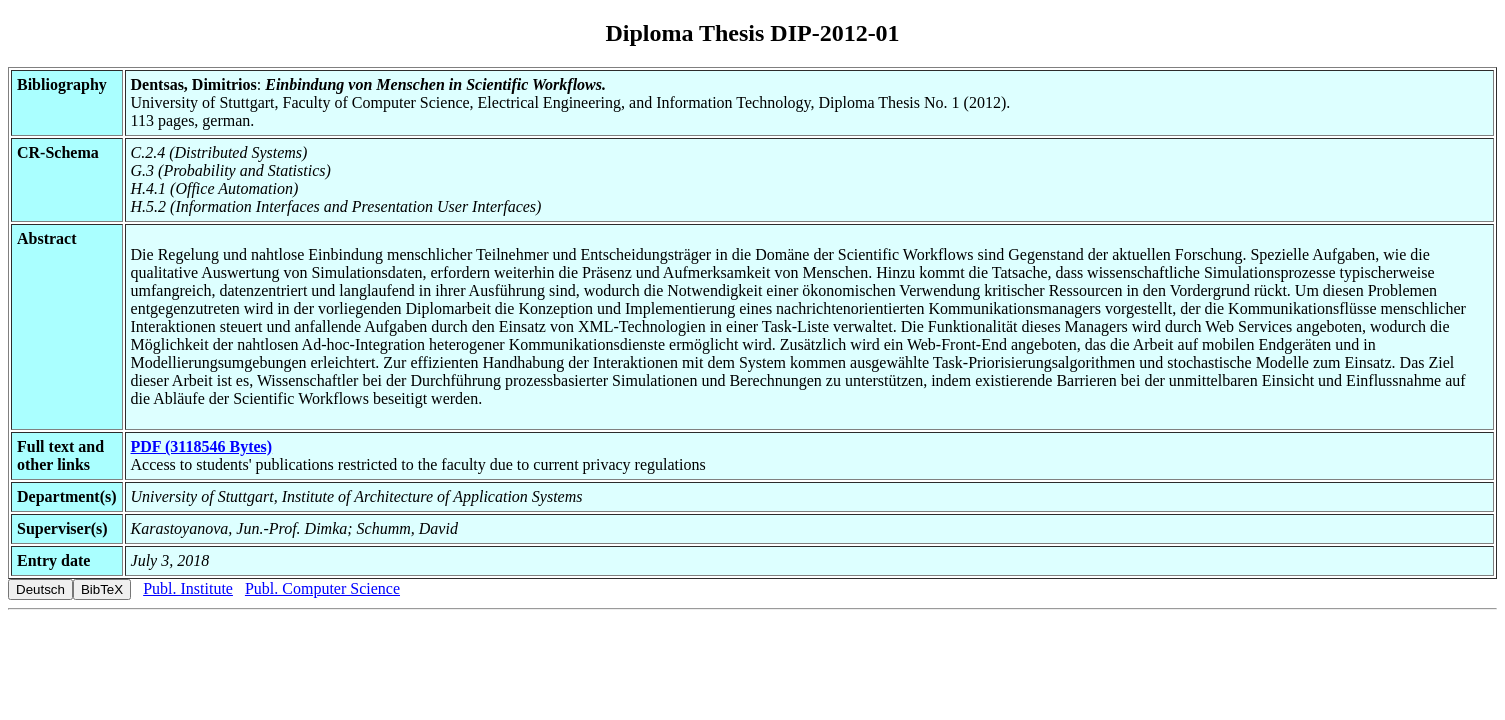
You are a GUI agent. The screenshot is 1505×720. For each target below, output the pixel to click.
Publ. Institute (188, 588)
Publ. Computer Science (322, 588)
